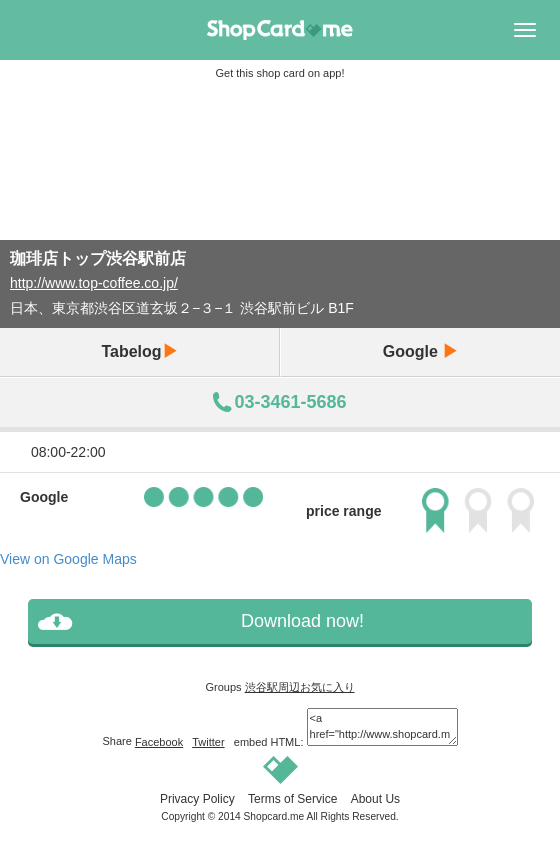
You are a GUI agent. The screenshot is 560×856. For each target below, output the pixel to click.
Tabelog (139, 351)
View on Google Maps (68, 559)
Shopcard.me (274, 816)
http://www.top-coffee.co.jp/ (94, 283)
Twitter (208, 742)
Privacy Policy (197, 799)
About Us (375, 799)
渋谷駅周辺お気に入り (300, 687)
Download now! (302, 621)
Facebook (159, 742)
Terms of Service (292, 799)
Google (421, 351)
